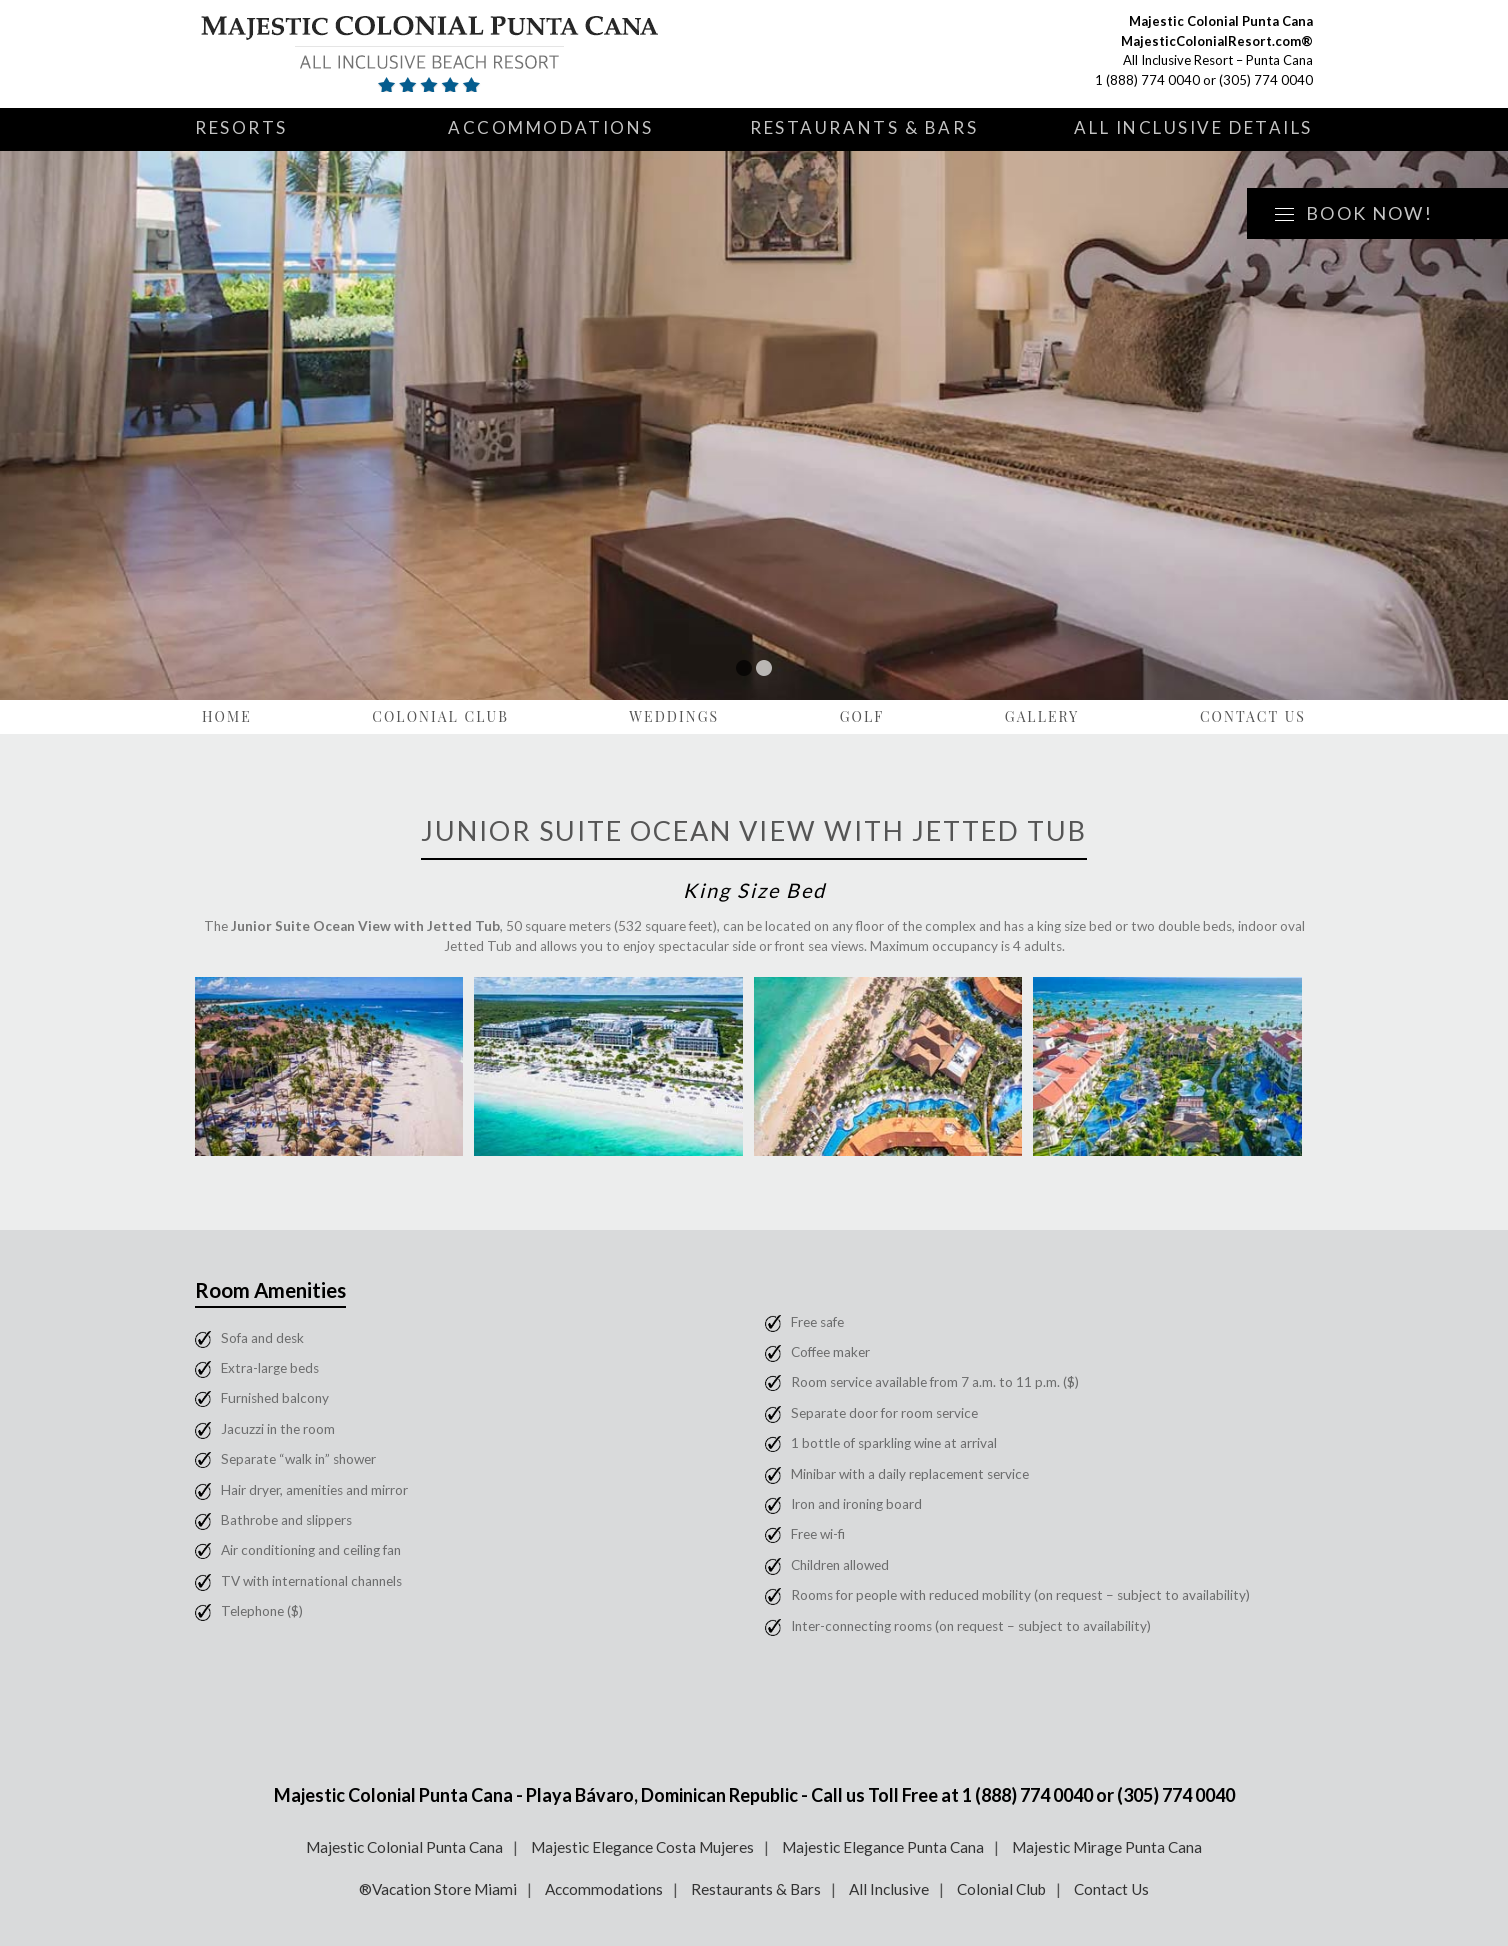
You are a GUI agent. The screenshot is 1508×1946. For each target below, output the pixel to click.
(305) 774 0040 (1266, 80)
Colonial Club (440, 716)
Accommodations (551, 127)
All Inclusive (889, 1889)
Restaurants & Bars (864, 127)
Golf (862, 716)
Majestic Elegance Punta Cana (883, 1847)
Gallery (1042, 716)
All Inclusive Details (1193, 127)
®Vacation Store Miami (438, 1889)
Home (227, 716)
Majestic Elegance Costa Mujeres (642, 1847)
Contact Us (1253, 716)
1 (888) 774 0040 (1147, 80)
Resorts (241, 127)
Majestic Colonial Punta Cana (404, 1847)
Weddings (674, 716)
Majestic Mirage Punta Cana (1107, 1847)
